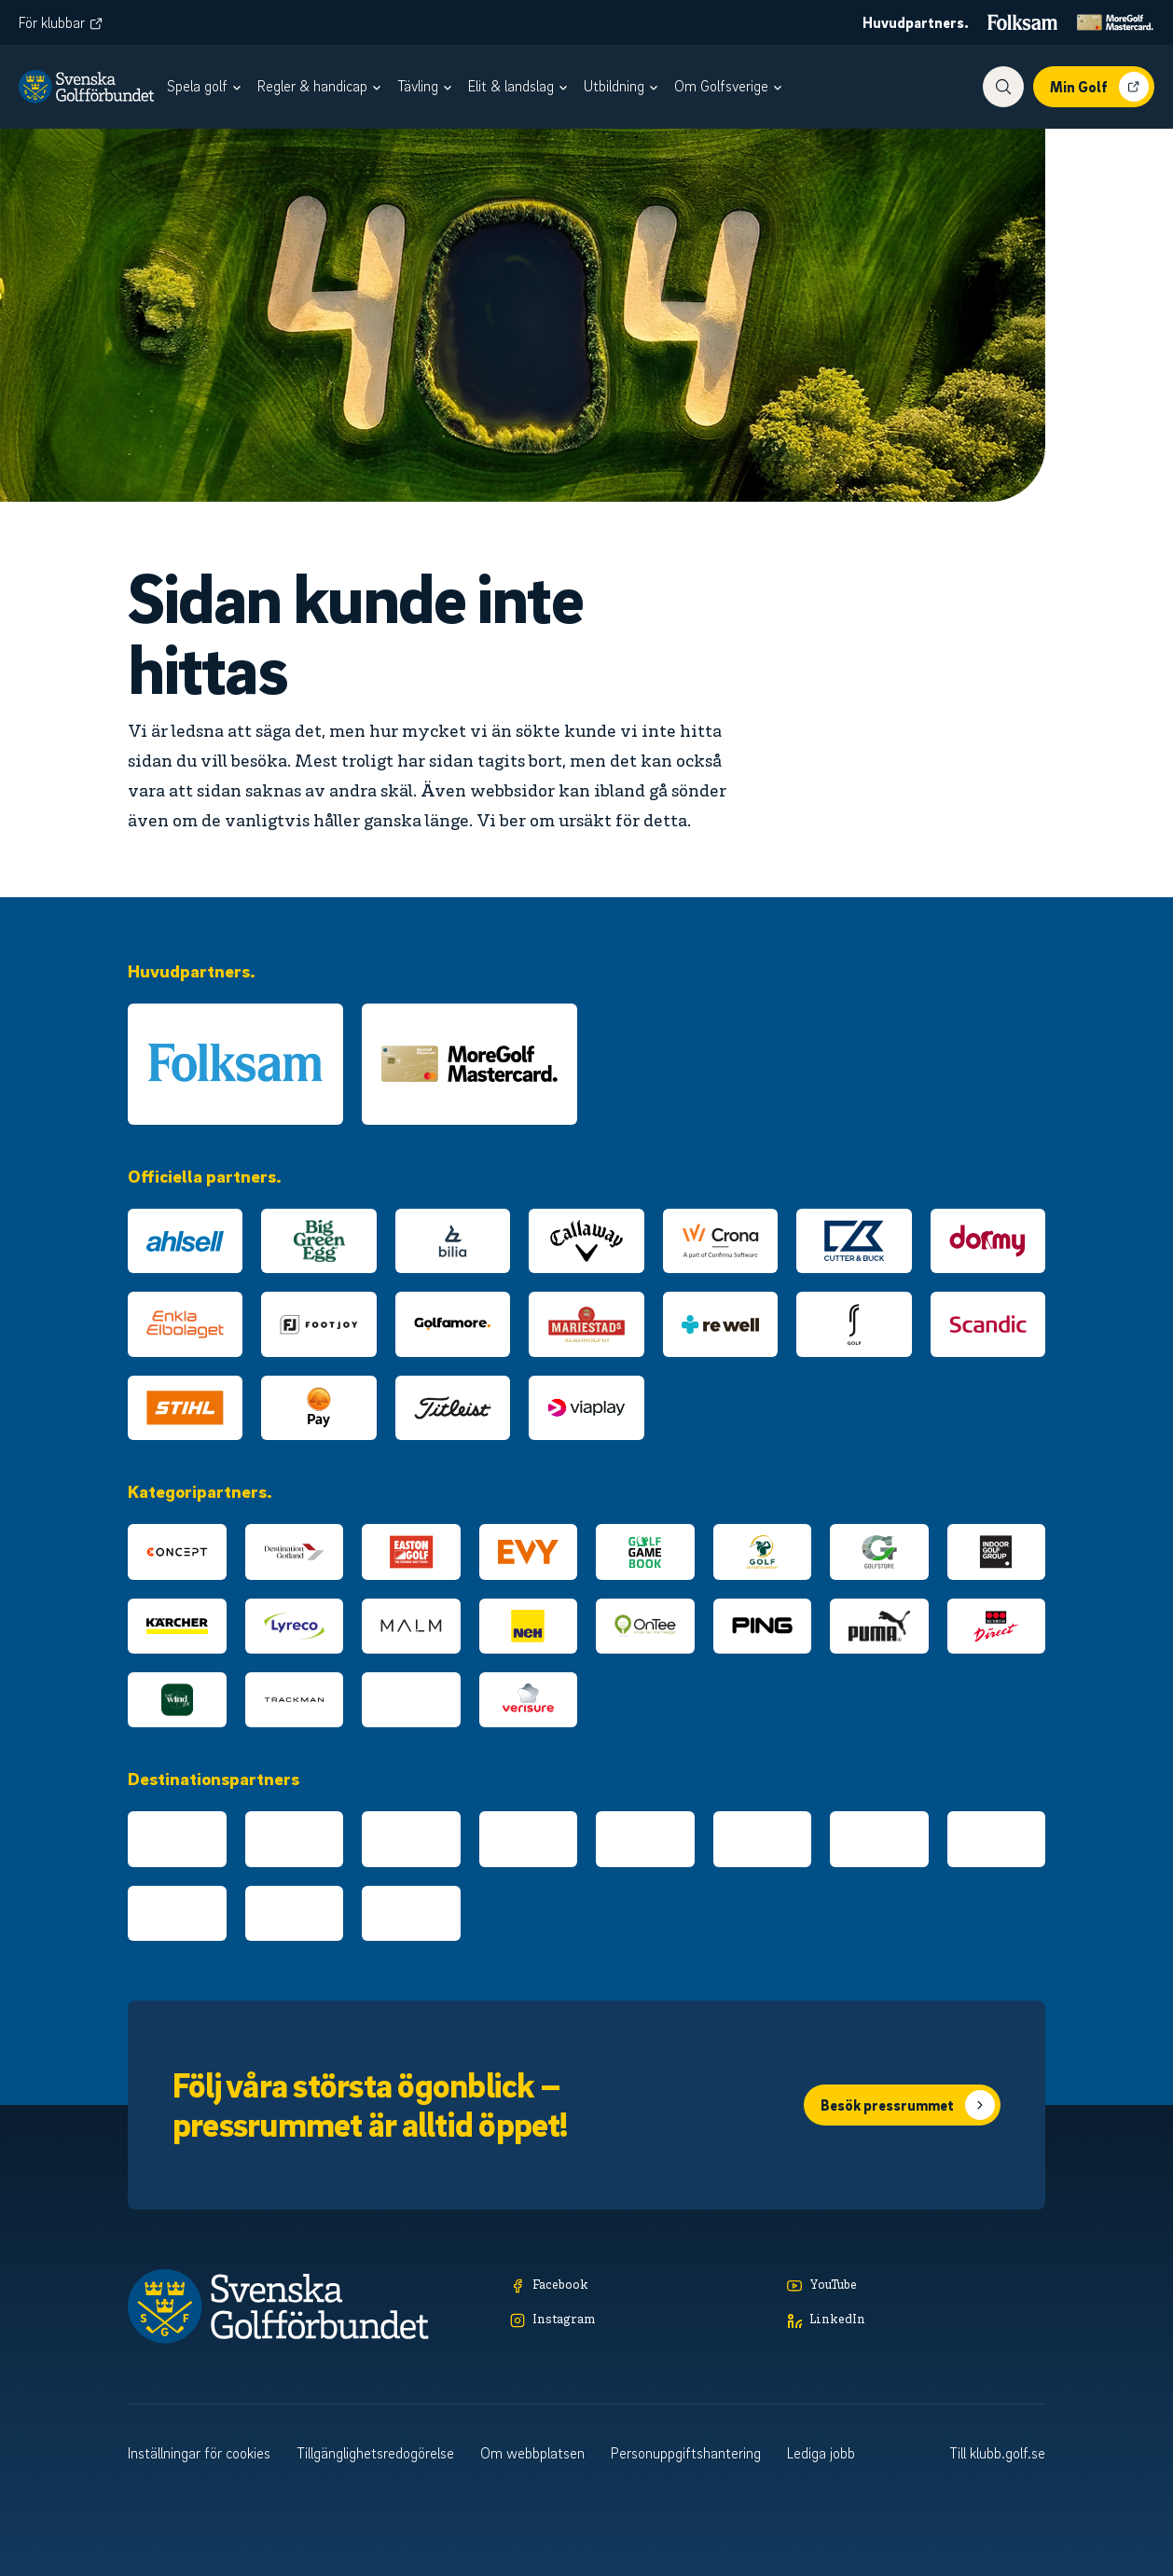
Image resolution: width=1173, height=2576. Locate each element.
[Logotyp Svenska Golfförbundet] (86, 87)
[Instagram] (639, 2321)
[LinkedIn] (916, 2321)
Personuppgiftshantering (686, 2453)
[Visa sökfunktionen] (1003, 86)
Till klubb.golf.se (997, 2453)
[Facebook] (639, 2286)
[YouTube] (916, 2286)
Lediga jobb (821, 2453)
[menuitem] (206, 87)
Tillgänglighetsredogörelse (375, 2453)
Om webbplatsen (532, 2453)
